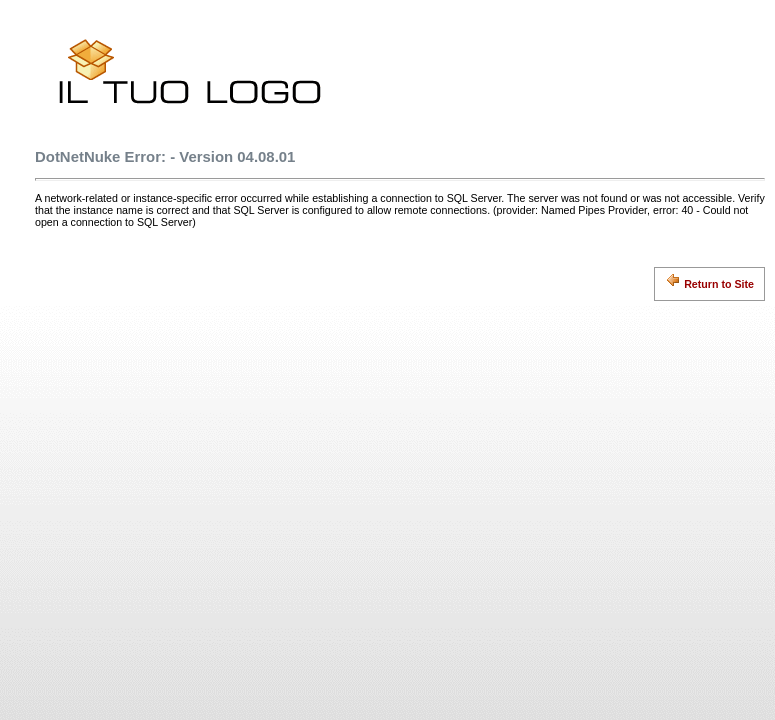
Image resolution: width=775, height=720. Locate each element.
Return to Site (709, 281)
